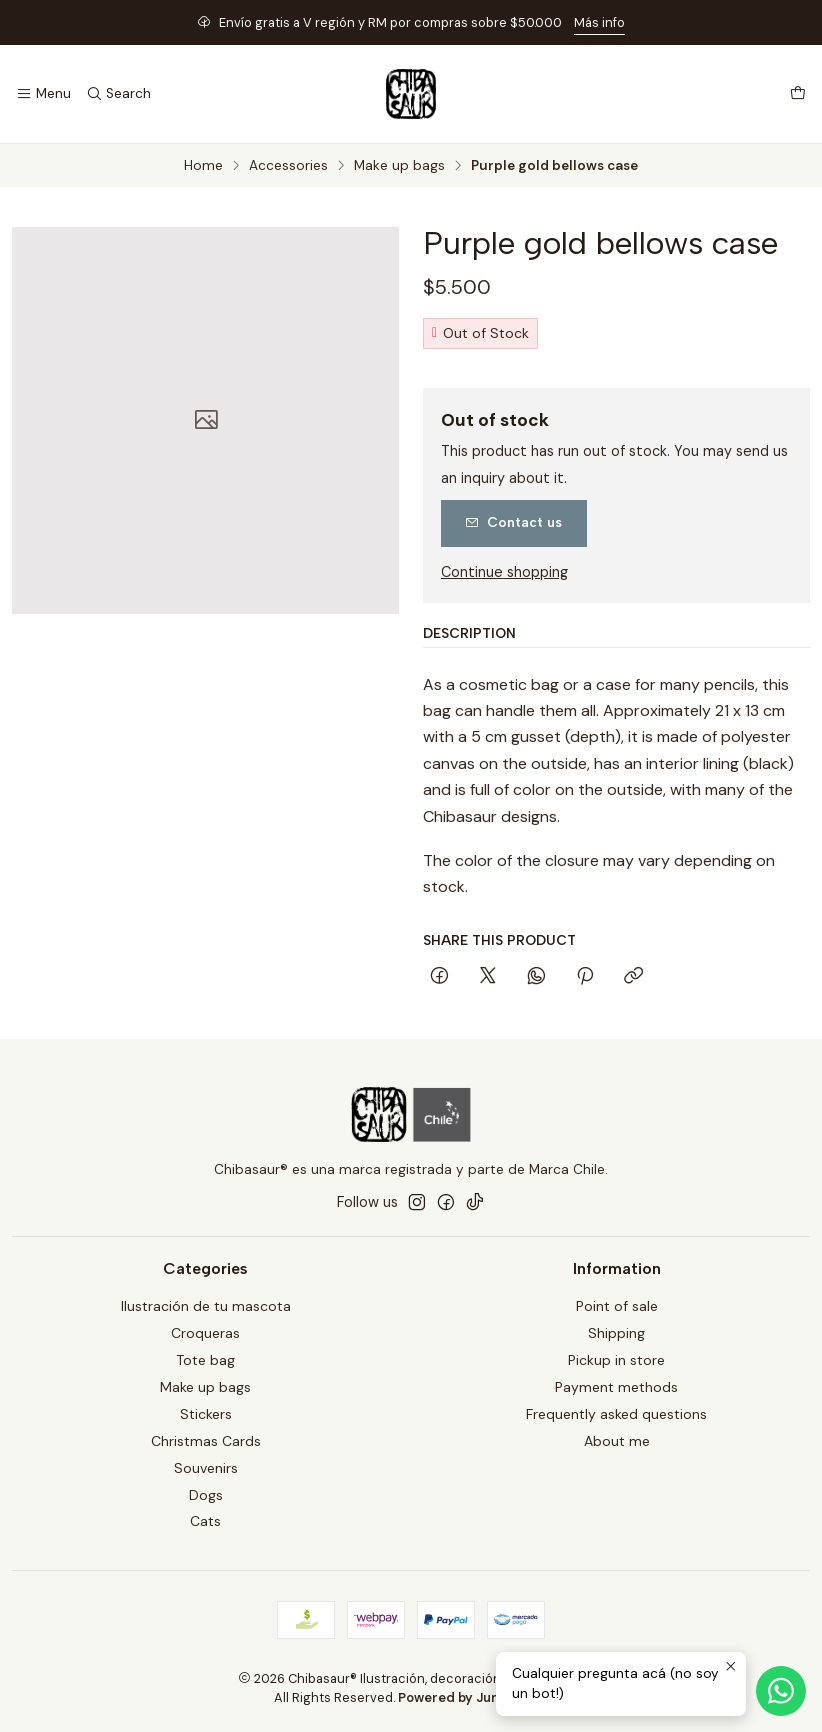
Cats (205, 1521)
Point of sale (617, 1306)
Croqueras (205, 1333)
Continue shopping (504, 572)
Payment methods (616, 1387)
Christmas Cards (206, 1441)
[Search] (117, 94)
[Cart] (798, 94)
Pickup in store (616, 1360)
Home (203, 166)
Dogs (206, 1495)
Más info (599, 22)
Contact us (513, 522)
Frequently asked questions (616, 1414)
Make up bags (399, 166)
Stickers (206, 1414)
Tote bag (205, 1360)
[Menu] (43, 94)
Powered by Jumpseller (472, 1697)
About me (617, 1441)
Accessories (288, 166)
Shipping (616, 1333)
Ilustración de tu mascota (206, 1306)
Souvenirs (206, 1468)
